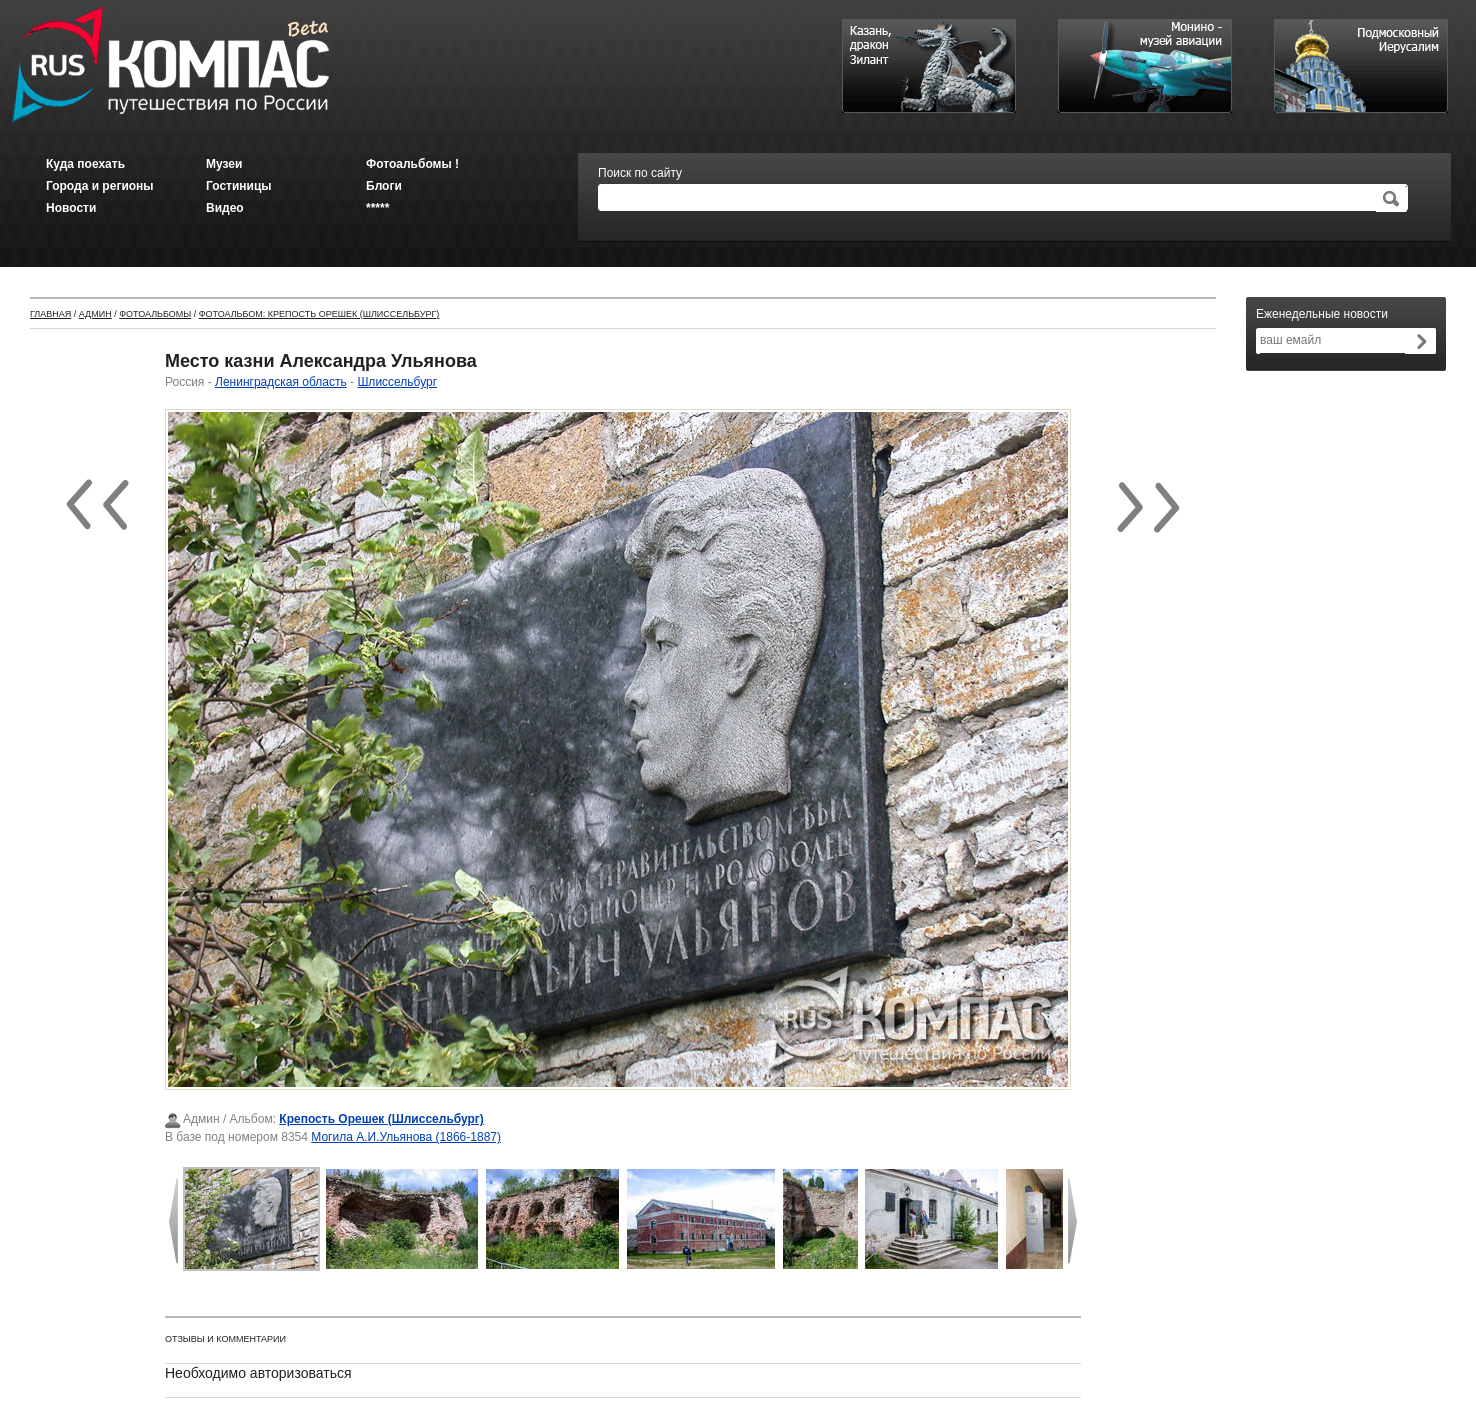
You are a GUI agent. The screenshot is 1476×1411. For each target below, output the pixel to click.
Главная (50, 314)
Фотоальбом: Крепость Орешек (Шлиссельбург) (319, 314)
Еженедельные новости (1322, 314)
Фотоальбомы (155, 314)
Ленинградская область (281, 382)
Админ (95, 314)
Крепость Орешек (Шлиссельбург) (381, 1119)
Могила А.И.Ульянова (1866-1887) (406, 1137)
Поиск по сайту (640, 173)
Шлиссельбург (397, 382)
